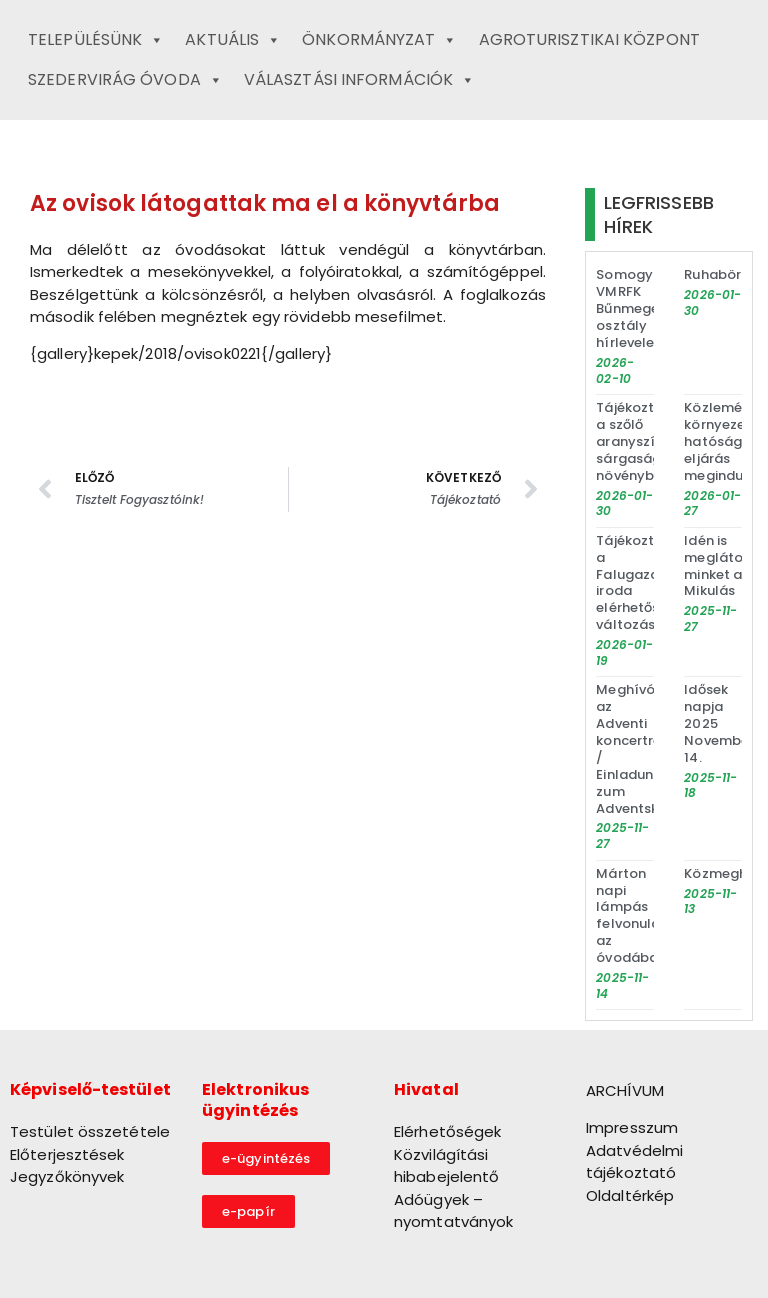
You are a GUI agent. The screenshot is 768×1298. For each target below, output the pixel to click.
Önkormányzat (379, 40)
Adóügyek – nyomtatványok (453, 1211)
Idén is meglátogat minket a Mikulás (725, 566)
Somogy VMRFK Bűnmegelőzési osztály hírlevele (646, 308)
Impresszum (632, 1127)
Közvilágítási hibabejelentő (446, 1166)
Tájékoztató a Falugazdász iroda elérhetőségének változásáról (652, 582)
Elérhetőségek (447, 1131)
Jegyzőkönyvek (67, 1176)
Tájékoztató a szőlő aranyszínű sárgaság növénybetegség (652, 441)
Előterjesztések (67, 1154)
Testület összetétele (90, 1131)
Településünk (96, 40)
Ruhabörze (720, 274)
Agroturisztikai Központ (589, 39)
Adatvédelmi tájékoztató (634, 1162)
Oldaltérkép (630, 1195)
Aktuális (233, 40)
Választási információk (359, 80)
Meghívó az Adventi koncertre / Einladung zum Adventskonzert (648, 748)
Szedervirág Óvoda (125, 80)
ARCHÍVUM (625, 1090)
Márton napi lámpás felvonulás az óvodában (631, 915)
